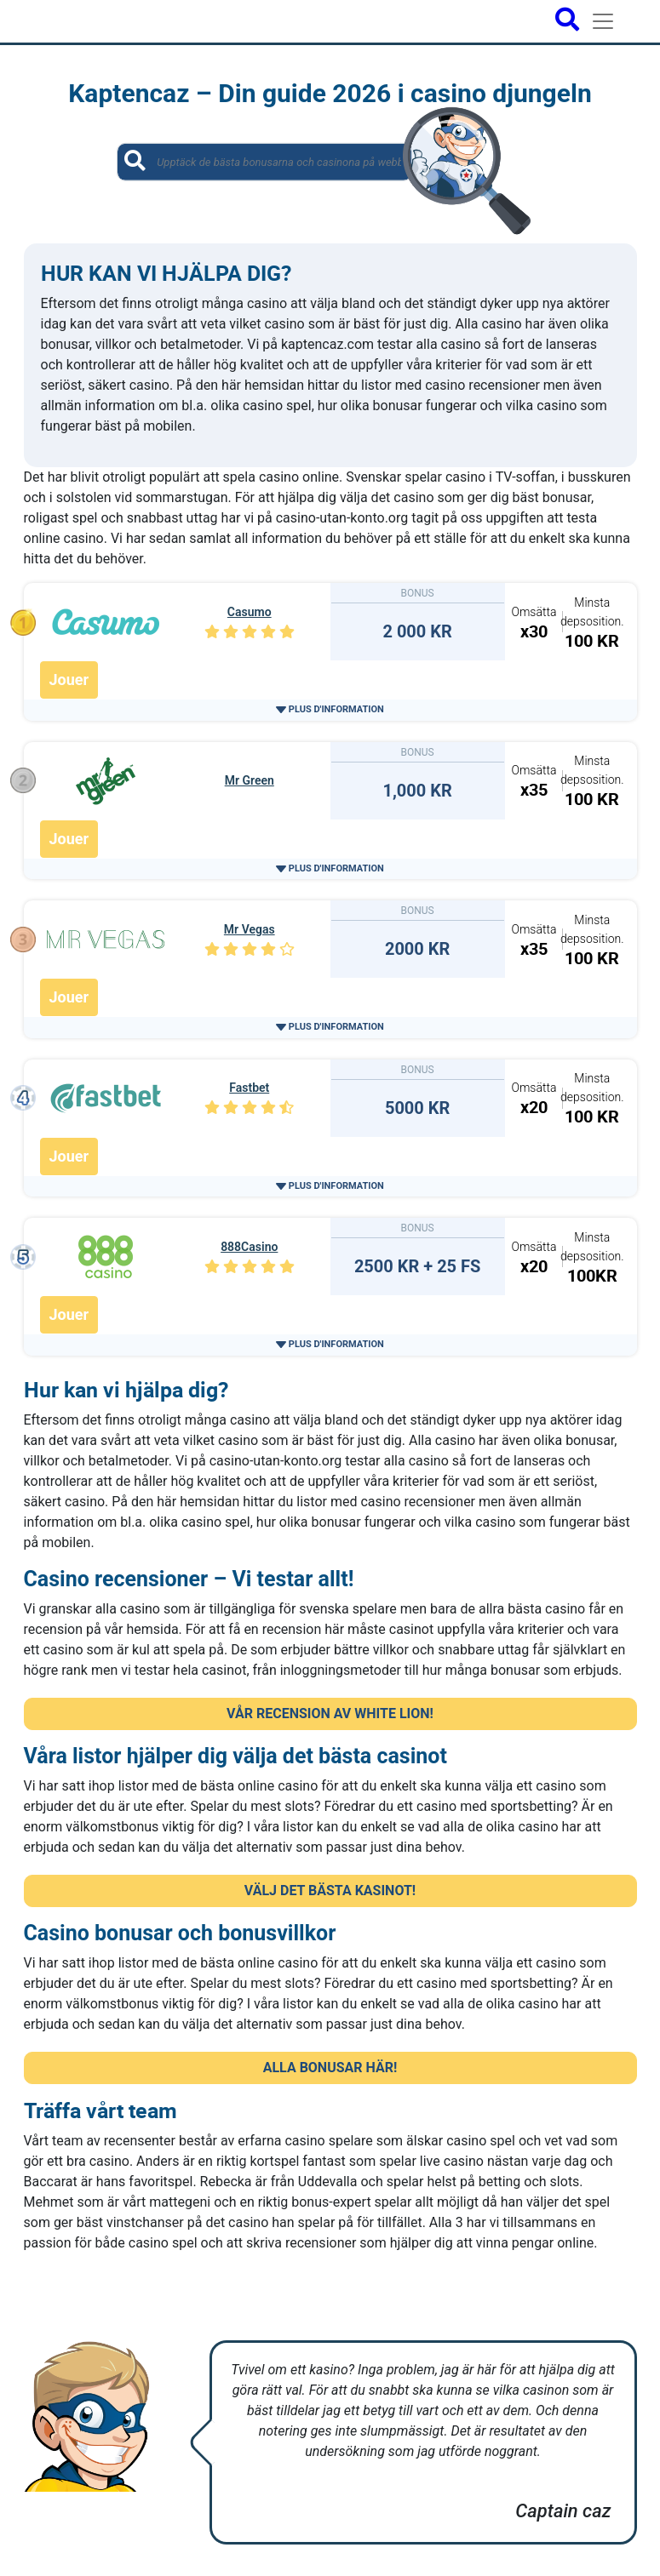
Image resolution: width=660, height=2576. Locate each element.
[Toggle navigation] (603, 21)
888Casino (249, 1247)
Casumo (249, 612)
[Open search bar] (567, 21)
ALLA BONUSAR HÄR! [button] (330, 2067)
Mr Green (249, 780)
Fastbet (249, 1087)
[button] (330, 709)
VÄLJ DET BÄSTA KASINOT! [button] (330, 1890)
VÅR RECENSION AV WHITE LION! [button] (330, 1713)
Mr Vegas (249, 929)
